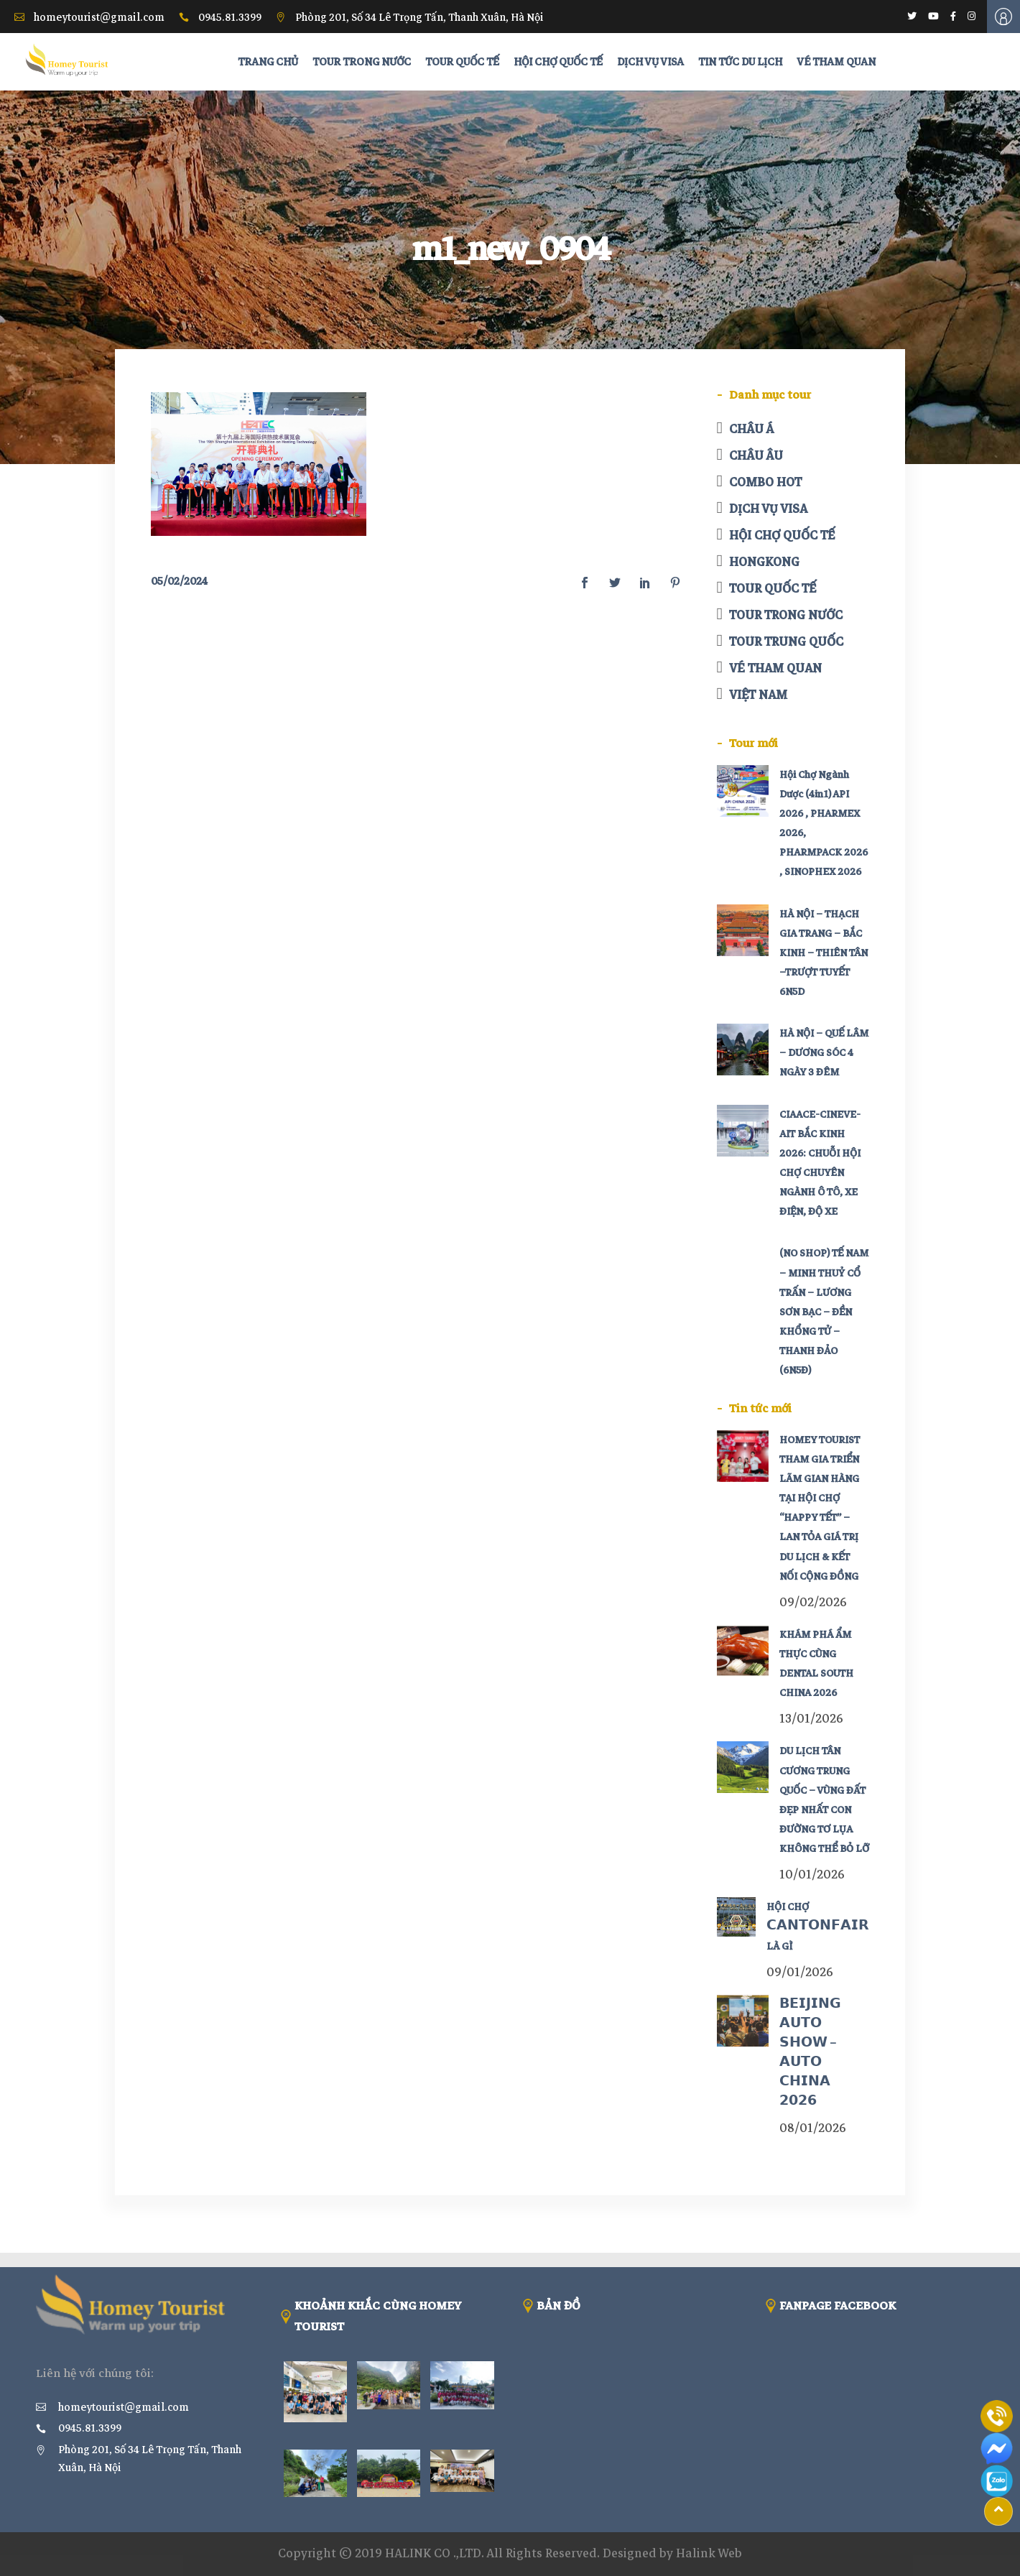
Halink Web (709, 2553)
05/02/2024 (179, 581)
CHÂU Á (751, 429)
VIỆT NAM (758, 695)
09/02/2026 (813, 1602)
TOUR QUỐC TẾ (772, 588)
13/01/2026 (811, 1718)
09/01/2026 (799, 1972)
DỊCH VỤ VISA (768, 509)
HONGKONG (764, 562)
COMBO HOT (765, 482)
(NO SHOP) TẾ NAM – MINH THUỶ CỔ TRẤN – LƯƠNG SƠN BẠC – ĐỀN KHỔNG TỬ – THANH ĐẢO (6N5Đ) (823, 1312)
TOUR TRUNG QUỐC (786, 642)
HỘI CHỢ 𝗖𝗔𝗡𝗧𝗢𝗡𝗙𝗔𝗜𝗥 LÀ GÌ (817, 1926)
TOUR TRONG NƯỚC (786, 615)
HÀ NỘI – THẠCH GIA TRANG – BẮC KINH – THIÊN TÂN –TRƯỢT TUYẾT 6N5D (823, 953)
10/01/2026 (812, 1874)
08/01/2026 (812, 2128)
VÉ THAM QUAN (775, 668)
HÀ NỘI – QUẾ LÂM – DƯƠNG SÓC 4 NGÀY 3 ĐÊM (823, 1052)
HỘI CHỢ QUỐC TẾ (782, 535)
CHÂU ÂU (756, 455)
